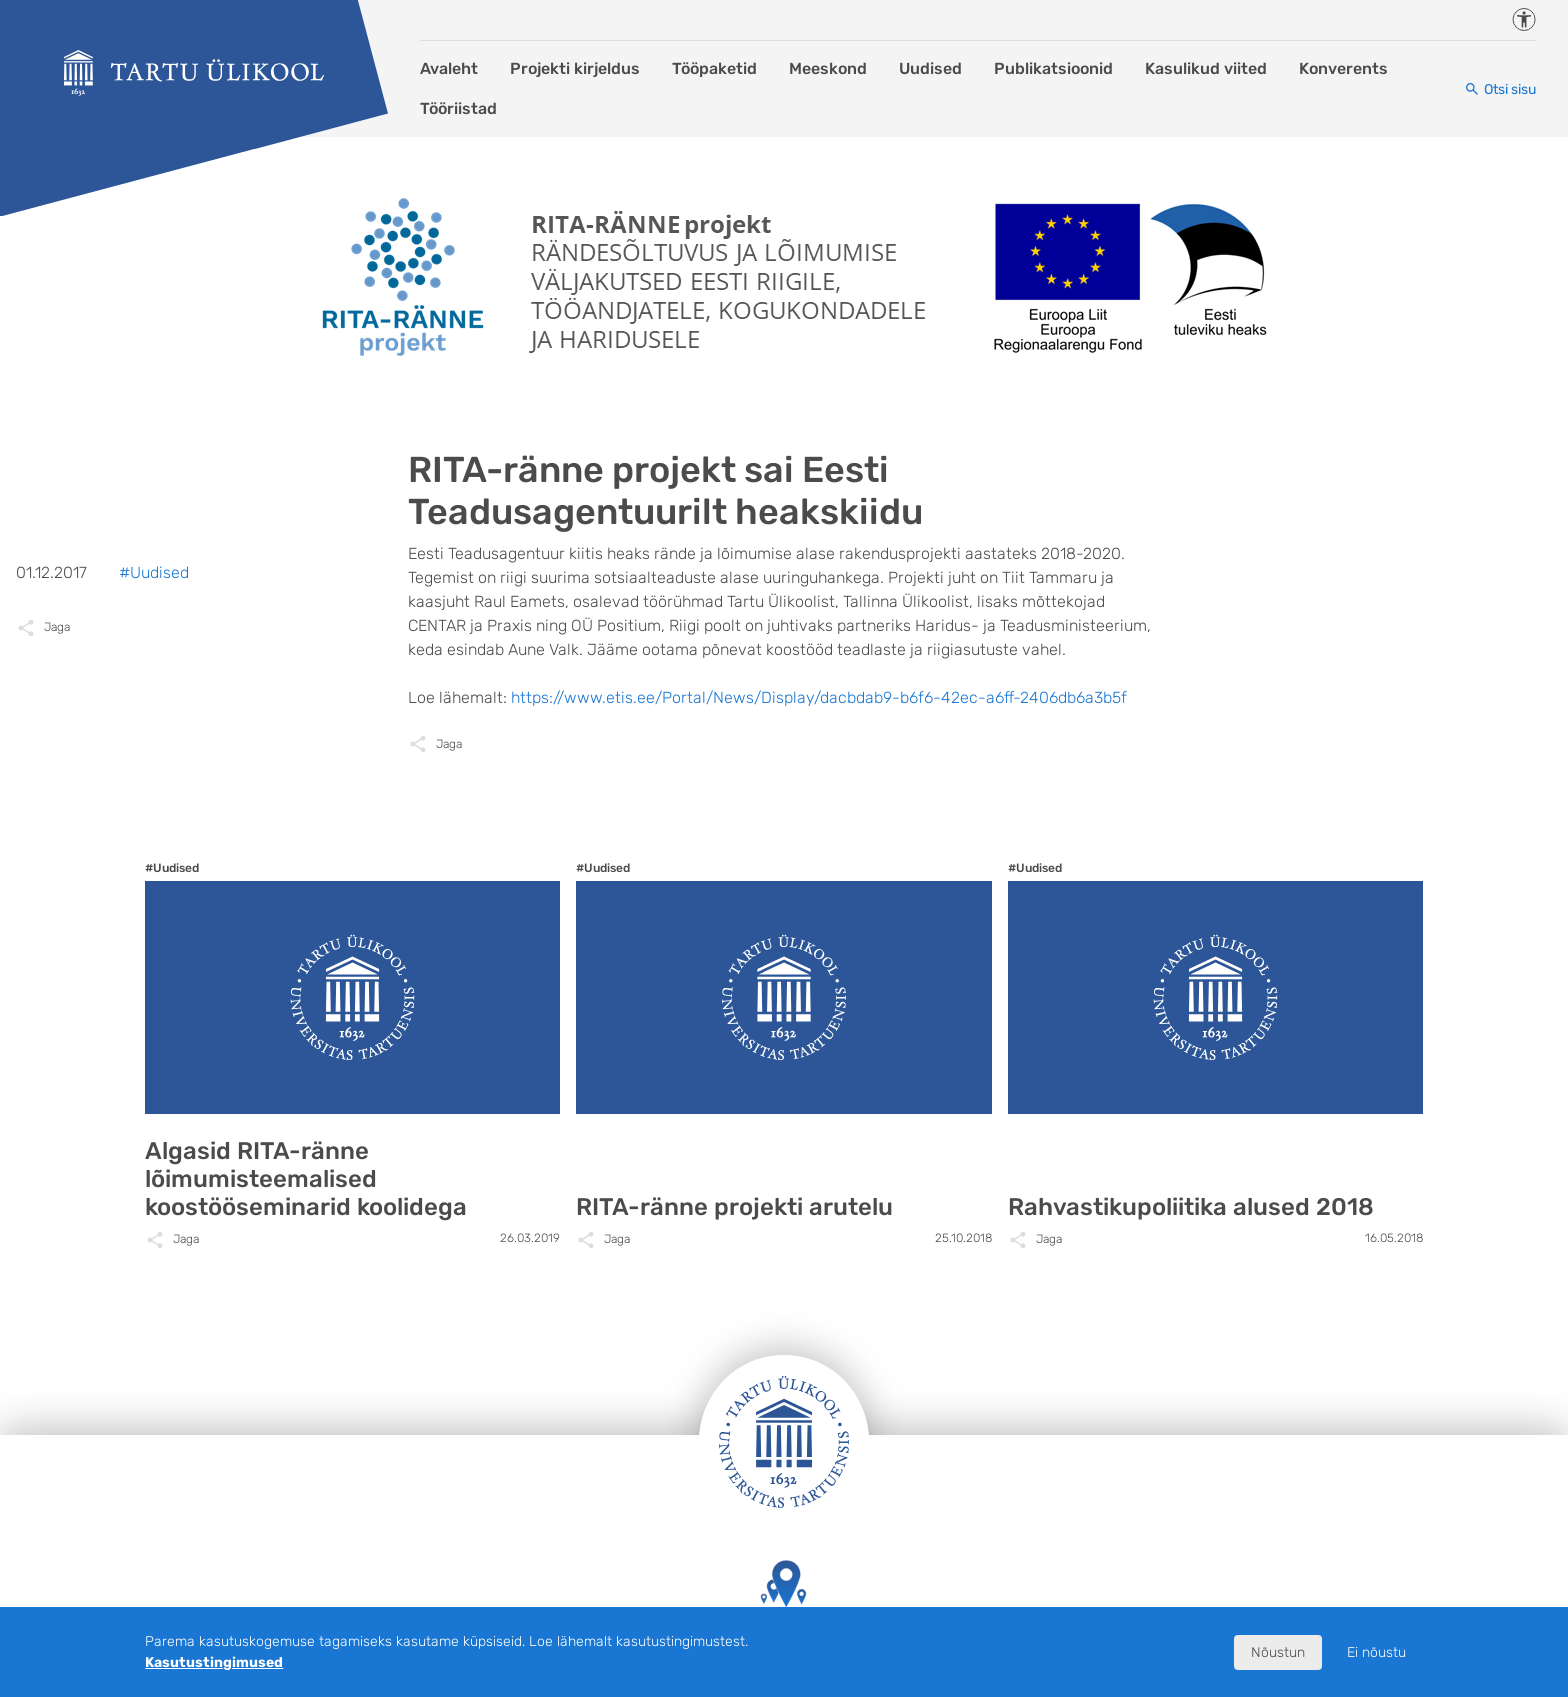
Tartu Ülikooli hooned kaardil (784, 1602)
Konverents (1343, 68)
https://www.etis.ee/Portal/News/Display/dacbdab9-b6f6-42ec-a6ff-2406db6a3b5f (819, 697)
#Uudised (154, 572)
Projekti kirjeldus (575, 68)
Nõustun (1278, 1652)
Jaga (449, 744)
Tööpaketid (714, 68)
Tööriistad (458, 108)
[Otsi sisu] (1500, 89)
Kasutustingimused (214, 1662)
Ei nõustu (1376, 1652)
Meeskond (828, 68)
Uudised (930, 68)
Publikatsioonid (1053, 68)
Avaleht (449, 68)
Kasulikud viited (1206, 68)
